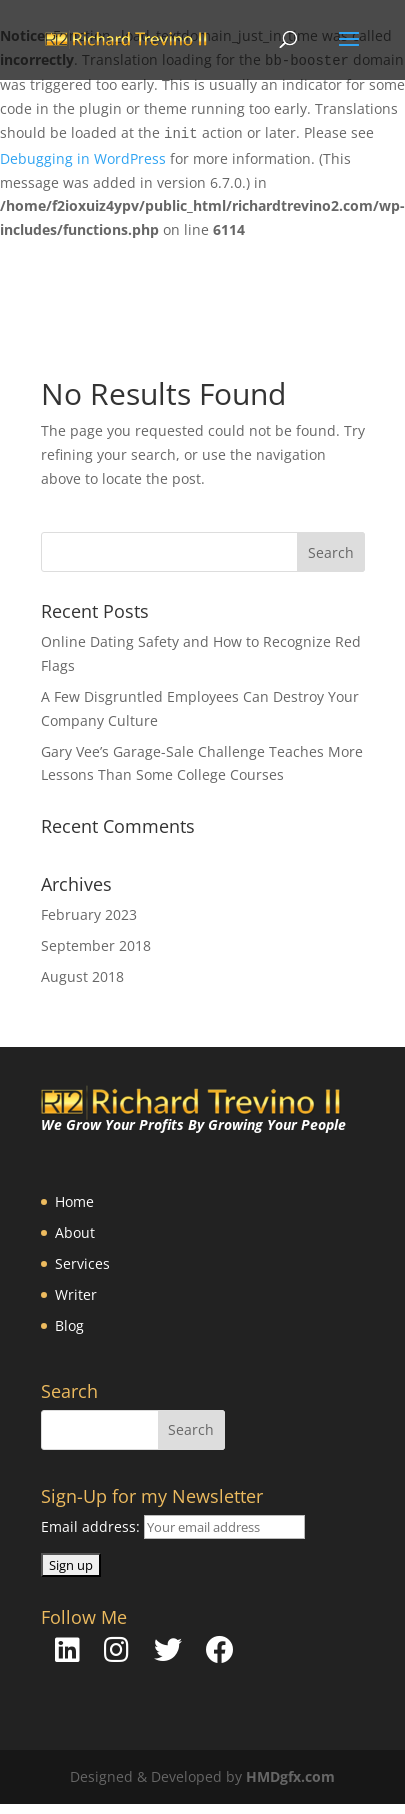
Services (82, 1263)
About (75, 1232)
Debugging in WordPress (83, 158)
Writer (76, 1294)
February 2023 (89, 914)
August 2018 (82, 976)
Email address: (92, 1526)
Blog (69, 1325)
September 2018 (96, 945)
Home (74, 1201)
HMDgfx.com (290, 1776)
